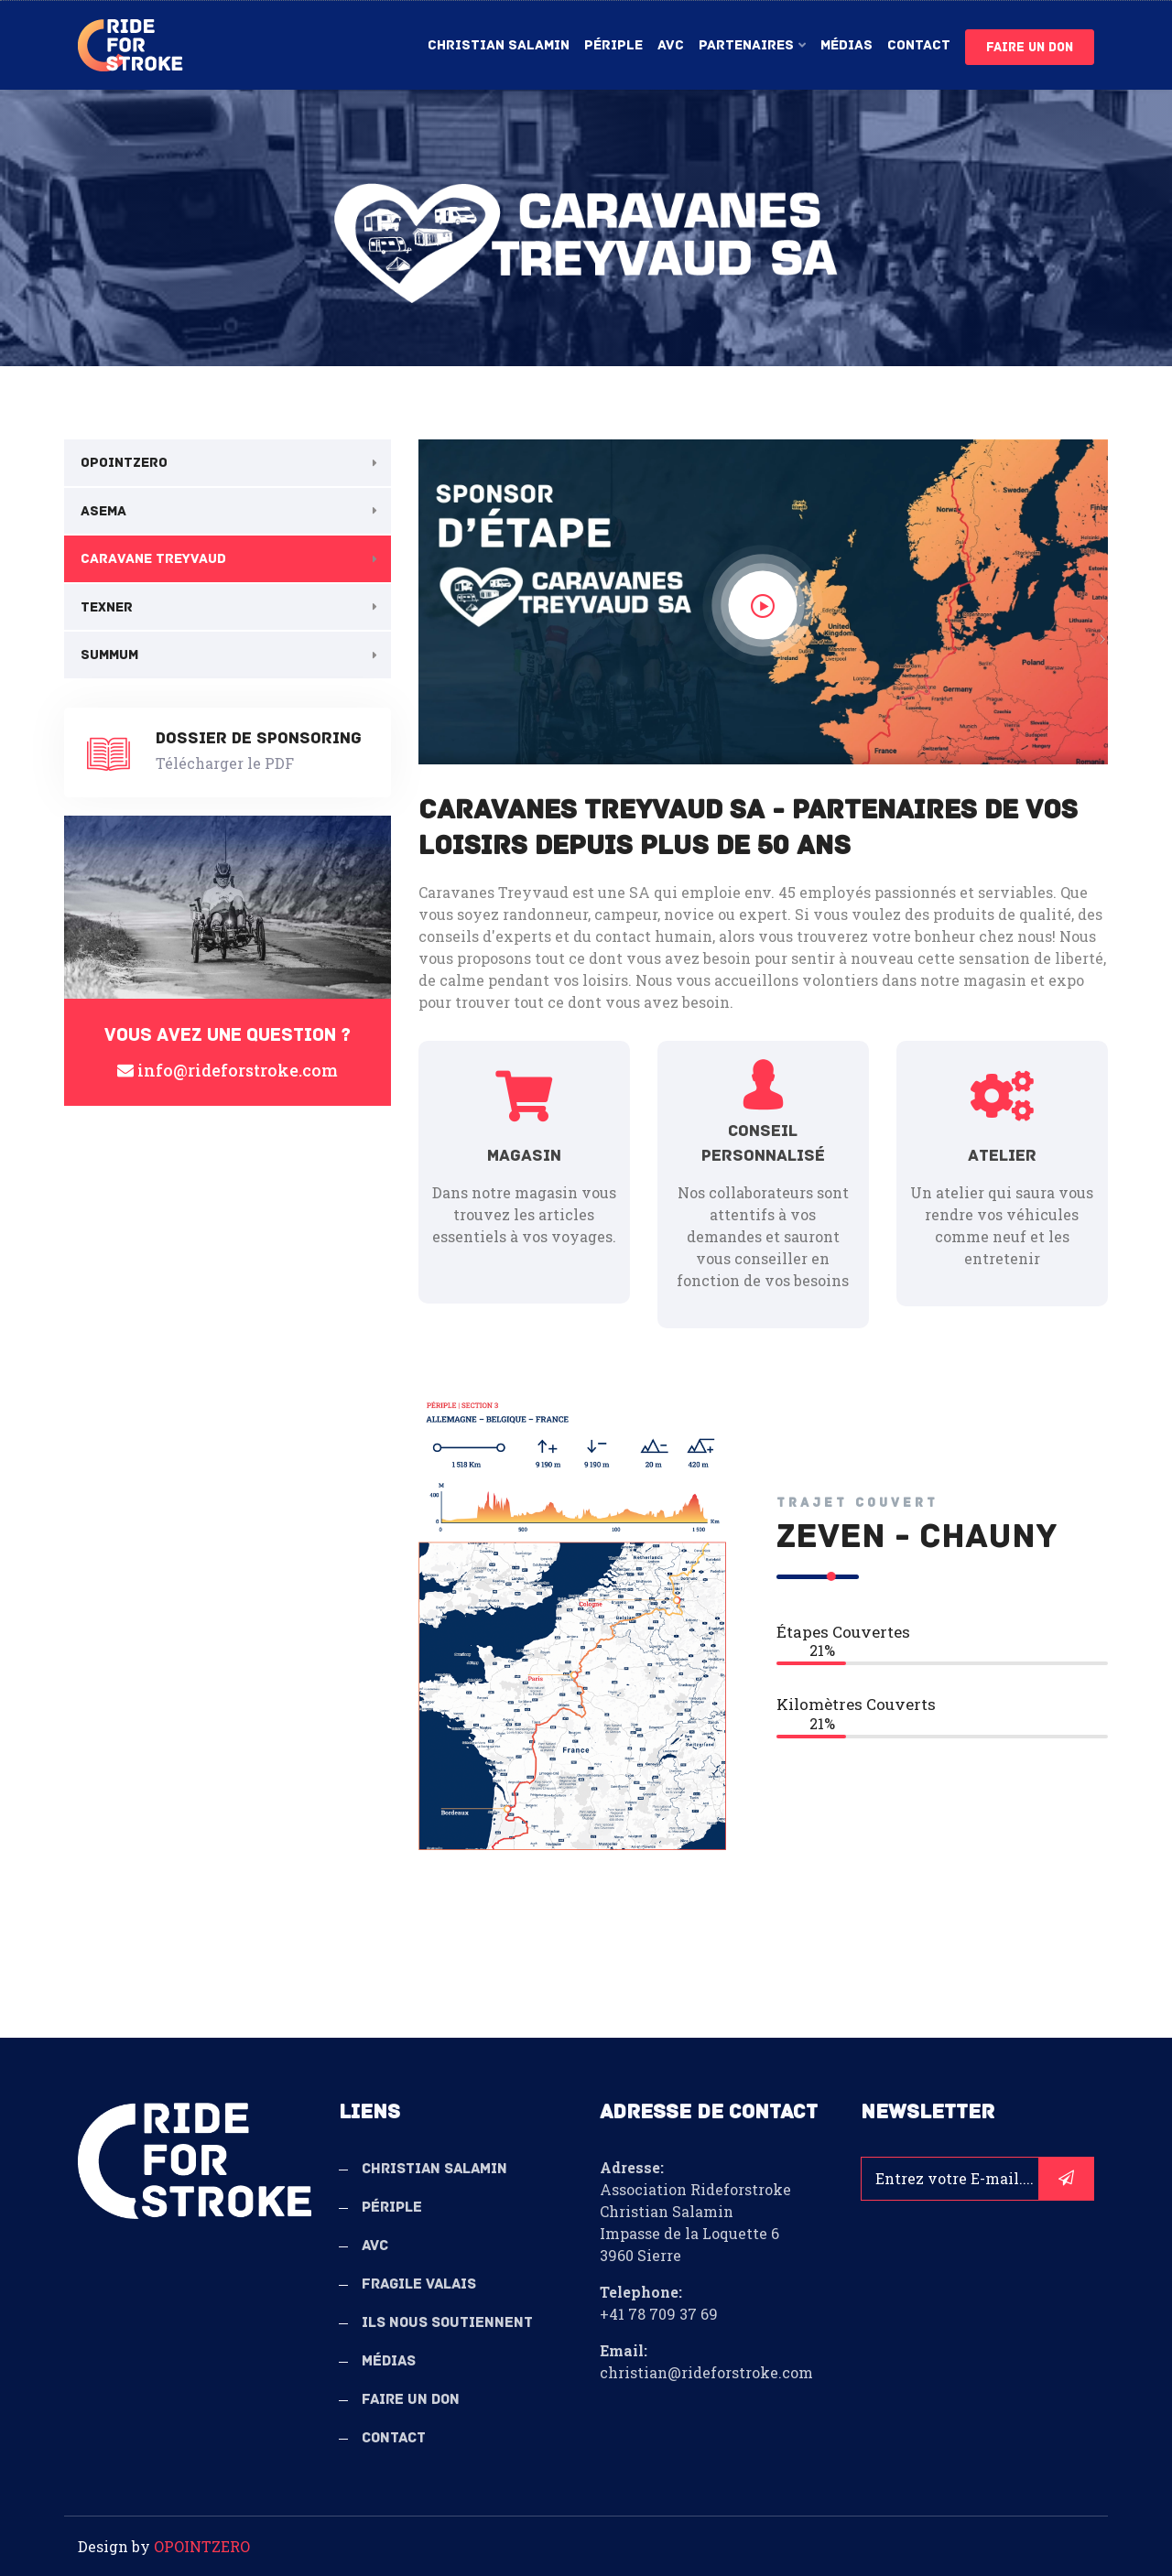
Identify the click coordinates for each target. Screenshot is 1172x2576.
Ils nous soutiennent (447, 2322)
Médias (846, 45)
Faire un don (1029, 47)
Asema (103, 511)
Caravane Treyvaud (153, 558)
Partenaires (746, 45)
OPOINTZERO (124, 462)
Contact (918, 45)
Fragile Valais (419, 2284)
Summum (109, 654)
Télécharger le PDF (225, 763)
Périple (613, 45)
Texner (107, 607)
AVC (670, 45)
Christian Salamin (499, 45)
